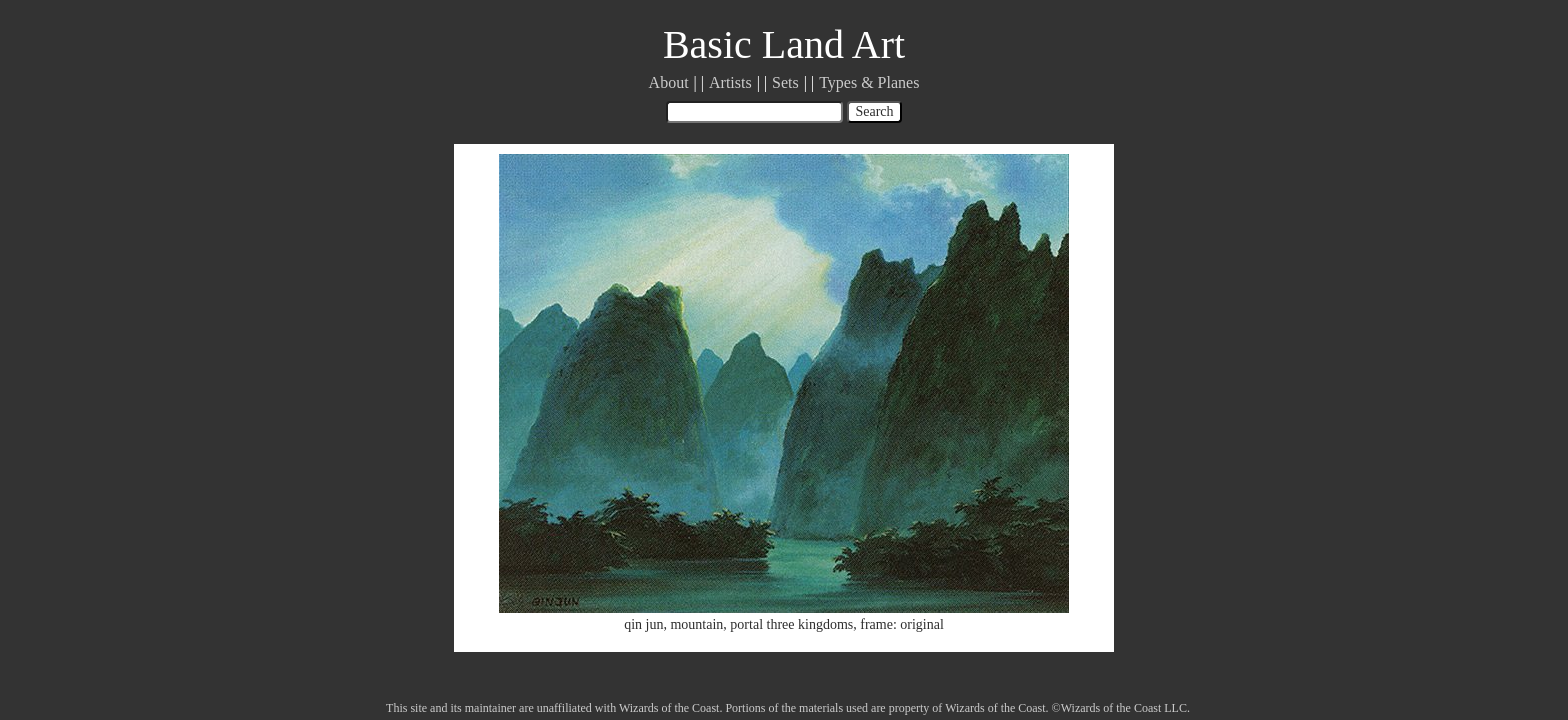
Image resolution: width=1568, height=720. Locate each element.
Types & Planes (869, 82)
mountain (696, 624)
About (669, 82)
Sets (785, 82)
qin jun (643, 624)
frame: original (902, 624)
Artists (730, 82)
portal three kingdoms (791, 624)
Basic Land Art (784, 44)
